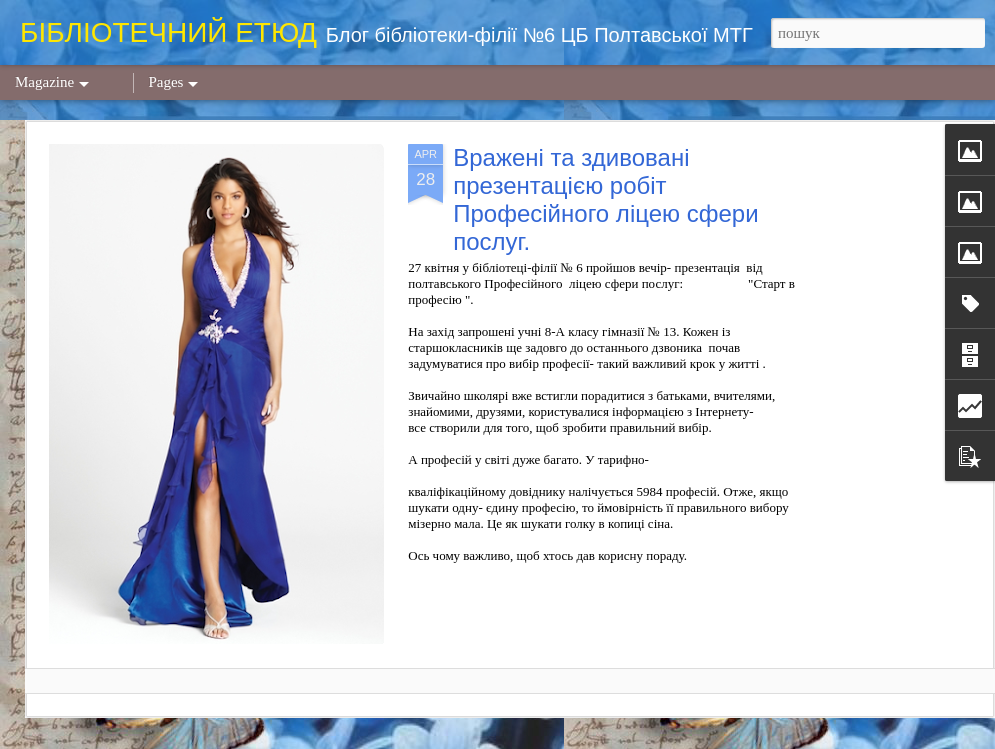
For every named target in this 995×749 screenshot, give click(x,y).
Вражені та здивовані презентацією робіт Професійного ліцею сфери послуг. (605, 199)
